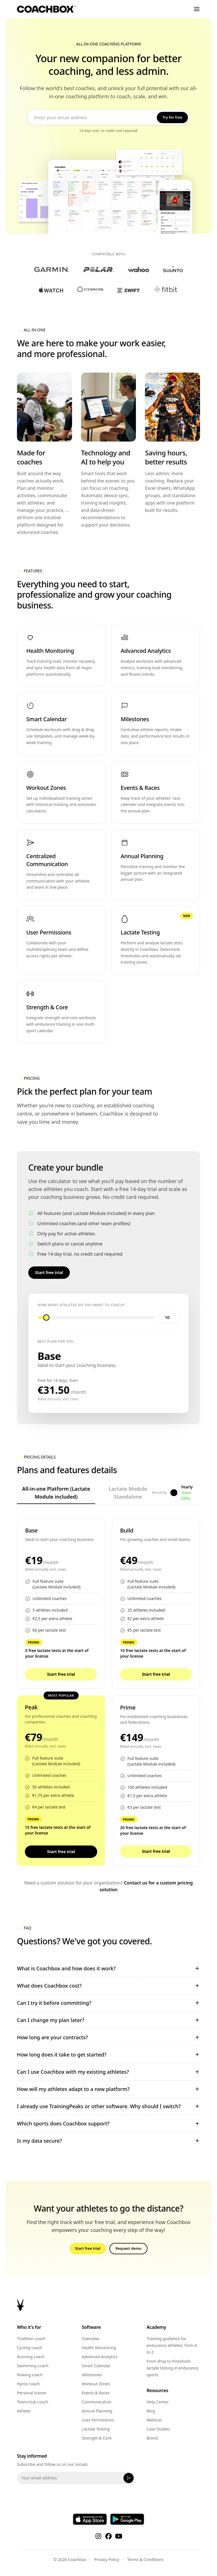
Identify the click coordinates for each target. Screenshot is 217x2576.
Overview (90, 2338)
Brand (152, 2438)
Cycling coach (29, 2347)
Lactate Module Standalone (127, 1494)
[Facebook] (108, 2536)
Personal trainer (32, 2392)
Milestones (92, 2374)
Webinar (154, 2420)
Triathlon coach (31, 2338)
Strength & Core (96, 2438)
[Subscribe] (128, 2478)
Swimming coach (32, 2365)
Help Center (158, 2402)
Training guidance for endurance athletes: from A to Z (172, 2345)
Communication (96, 2402)
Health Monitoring (99, 2347)
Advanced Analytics (99, 2356)
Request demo (128, 2248)
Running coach (31, 2356)
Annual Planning (97, 2411)
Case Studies (158, 2429)
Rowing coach (30, 2374)
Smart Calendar (96, 2365)
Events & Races (96, 2392)
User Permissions (98, 2420)
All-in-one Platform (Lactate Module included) (56, 1494)
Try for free (172, 117)
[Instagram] (98, 2536)
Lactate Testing (96, 2429)
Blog (151, 2411)
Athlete (23, 2411)
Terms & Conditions (145, 2559)
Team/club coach (32, 2402)
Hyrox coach (28, 2383)
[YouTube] (118, 2536)
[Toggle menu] (196, 9)
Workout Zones (96, 2383)
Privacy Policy (106, 2559)
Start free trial (49, 1272)
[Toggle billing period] (173, 1492)
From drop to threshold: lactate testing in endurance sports (172, 2367)
